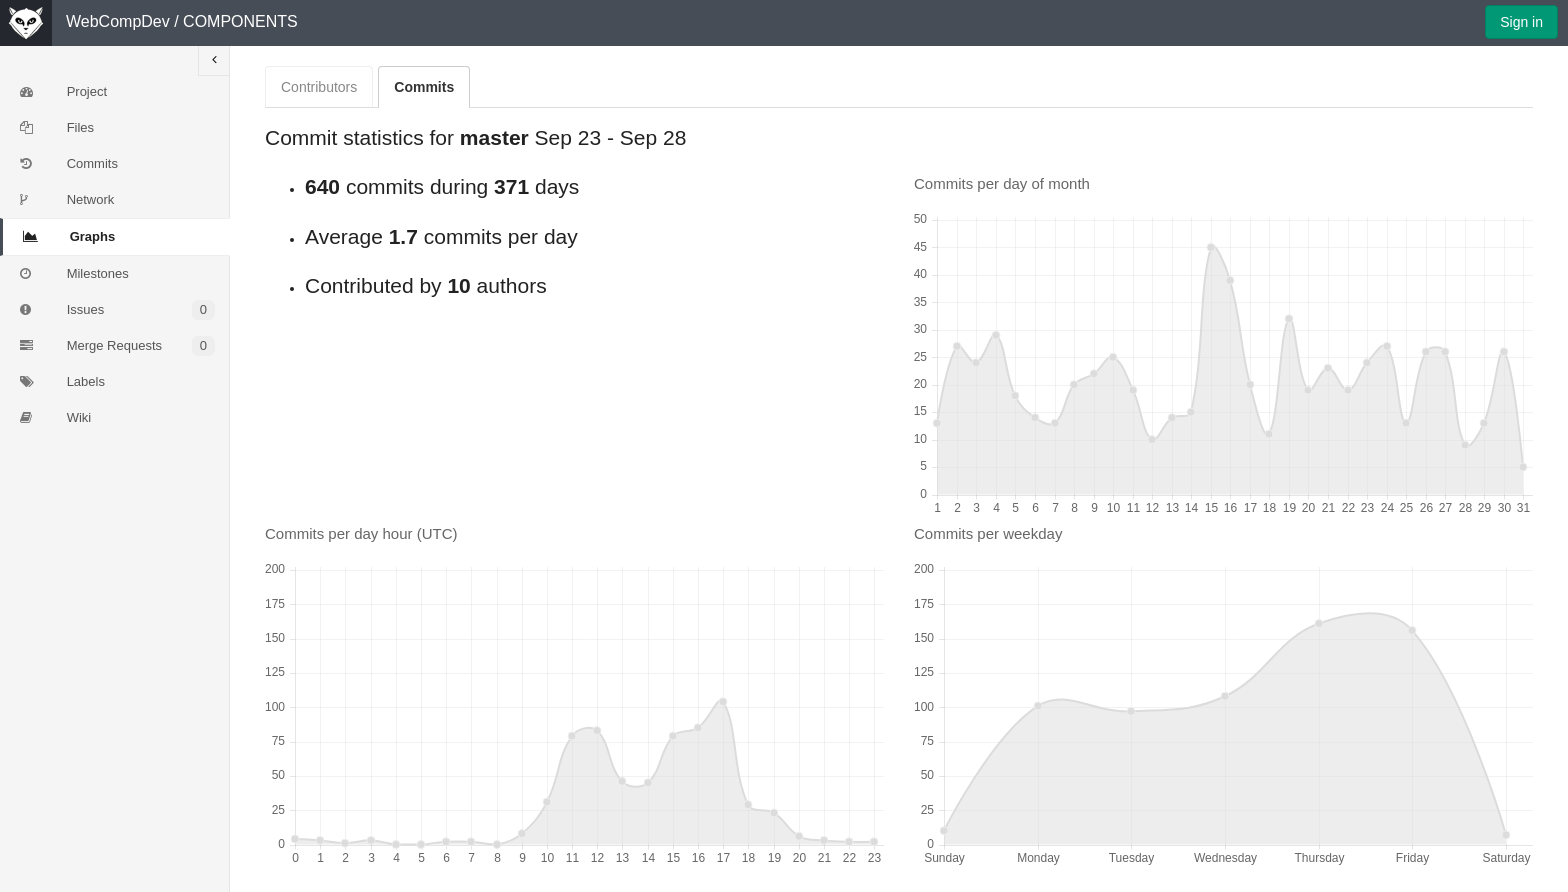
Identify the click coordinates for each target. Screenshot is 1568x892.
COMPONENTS (240, 21)
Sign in (1521, 22)
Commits (424, 87)
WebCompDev (118, 21)
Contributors (319, 87)
